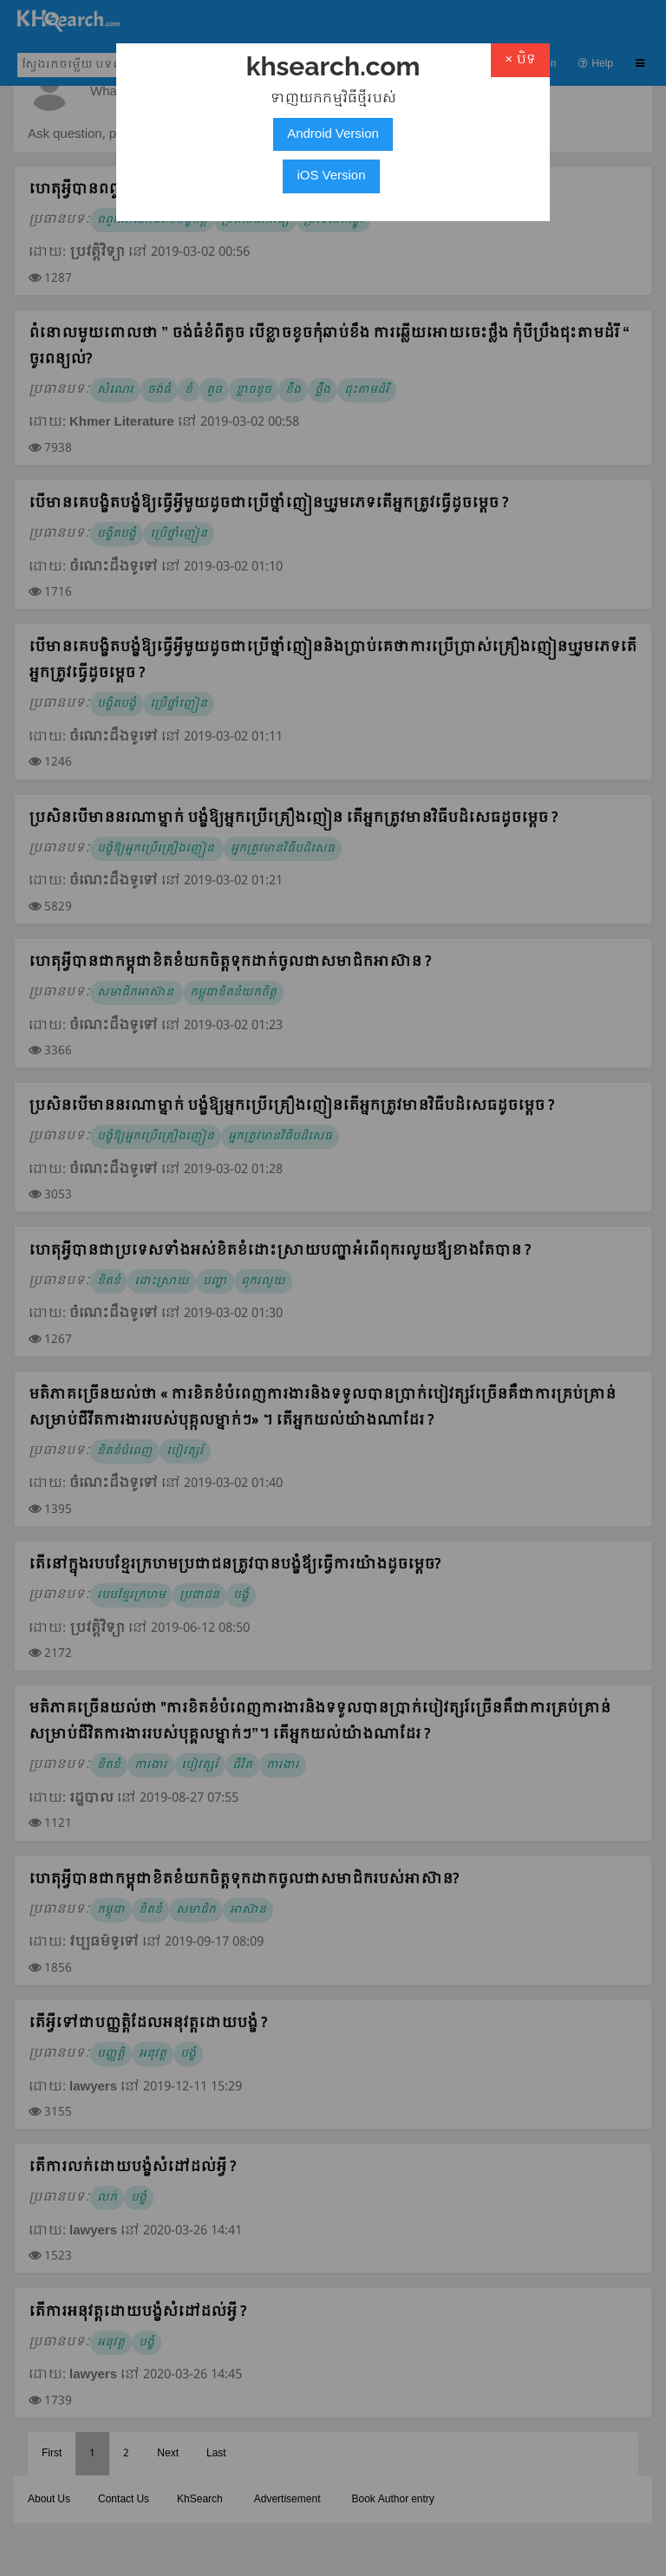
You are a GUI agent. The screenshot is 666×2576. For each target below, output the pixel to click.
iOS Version (331, 176)
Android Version (333, 134)
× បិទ (520, 60)
